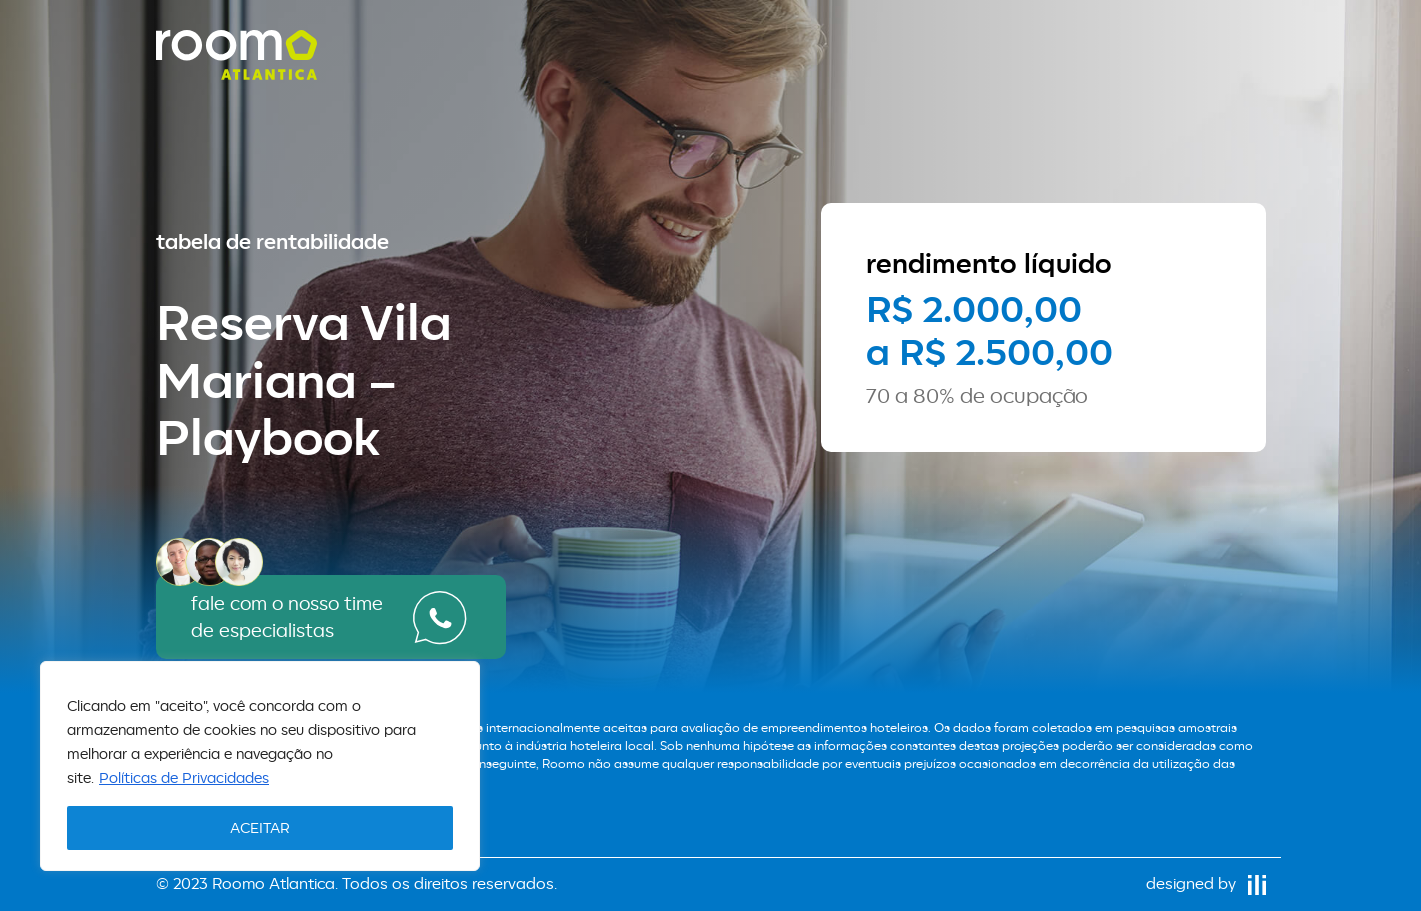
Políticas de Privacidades (184, 777)
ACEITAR (260, 827)
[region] (260, 766)
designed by (1206, 883)
